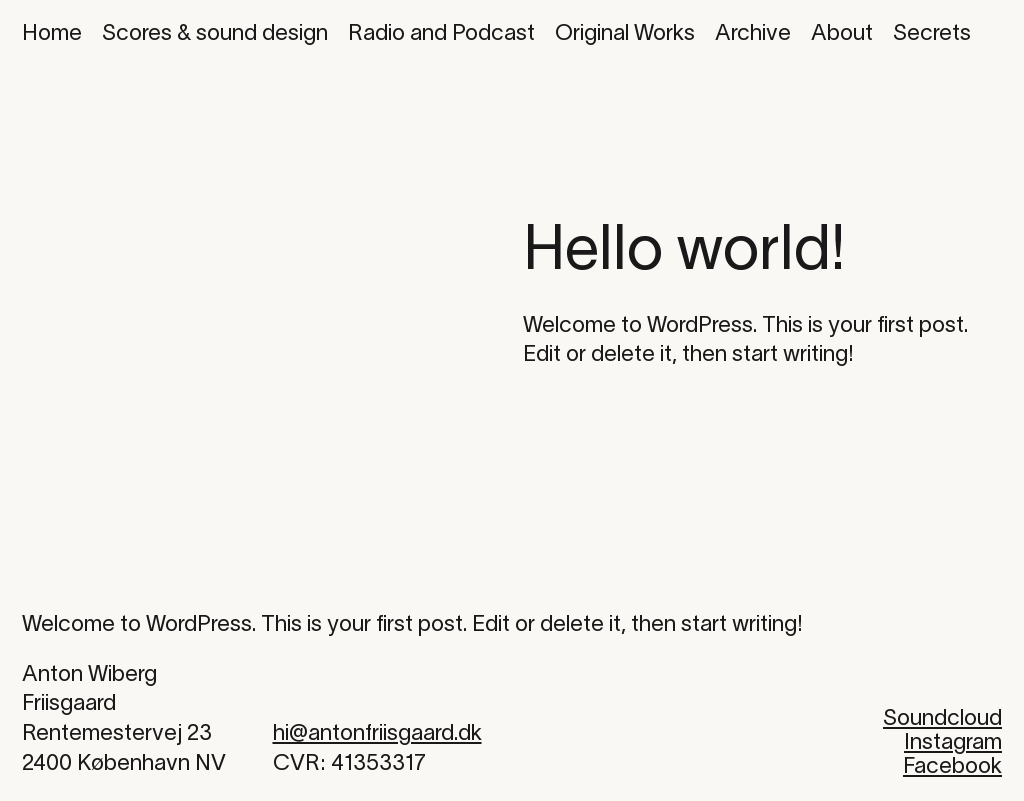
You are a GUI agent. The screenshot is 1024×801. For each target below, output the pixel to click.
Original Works (625, 34)
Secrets (932, 34)
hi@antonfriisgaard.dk (377, 734)
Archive (753, 34)
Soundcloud (942, 719)
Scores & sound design (215, 34)
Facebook (952, 767)
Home (52, 34)
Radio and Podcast (441, 34)
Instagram (953, 743)
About (842, 34)
